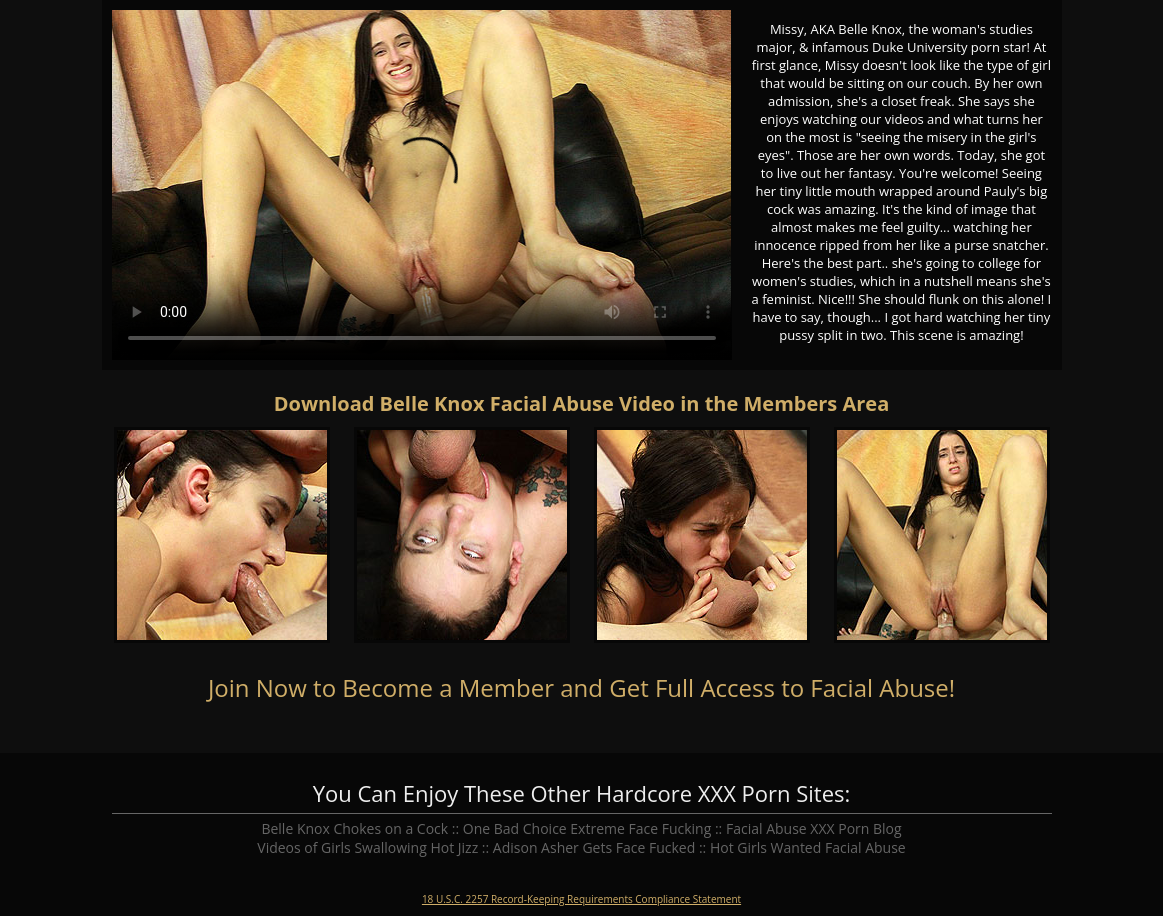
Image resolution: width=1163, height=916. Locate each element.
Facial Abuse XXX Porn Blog (814, 828)
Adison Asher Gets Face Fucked (594, 847)
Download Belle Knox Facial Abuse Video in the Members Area (582, 403)
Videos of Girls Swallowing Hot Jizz (367, 847)
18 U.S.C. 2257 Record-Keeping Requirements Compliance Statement (581, 899)
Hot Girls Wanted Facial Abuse (808, 847)
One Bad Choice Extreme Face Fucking (587, 828)
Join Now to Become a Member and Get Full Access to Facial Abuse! (581, 687)
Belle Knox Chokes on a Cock (354, 828)
